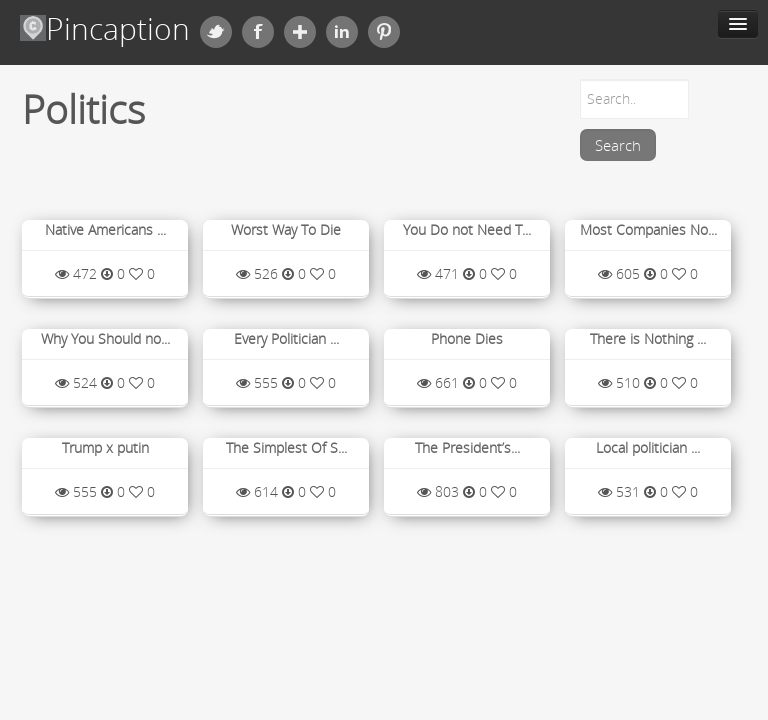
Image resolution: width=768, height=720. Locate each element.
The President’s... (467, 447)
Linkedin (342, 32)
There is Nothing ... (648, 338)
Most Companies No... (648, 229)
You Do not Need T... (467, 229)
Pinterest (384, 32)
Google (300, 32)
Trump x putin (105, 447)
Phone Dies (467, 338)
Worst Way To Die (286, 229)
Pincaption (105, 28)
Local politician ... (648, 447)
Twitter (216, 32)
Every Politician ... (286, 338)
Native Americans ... (105, 229)
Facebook (258, 32)
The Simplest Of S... (286, 447)
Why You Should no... (105, 338)
